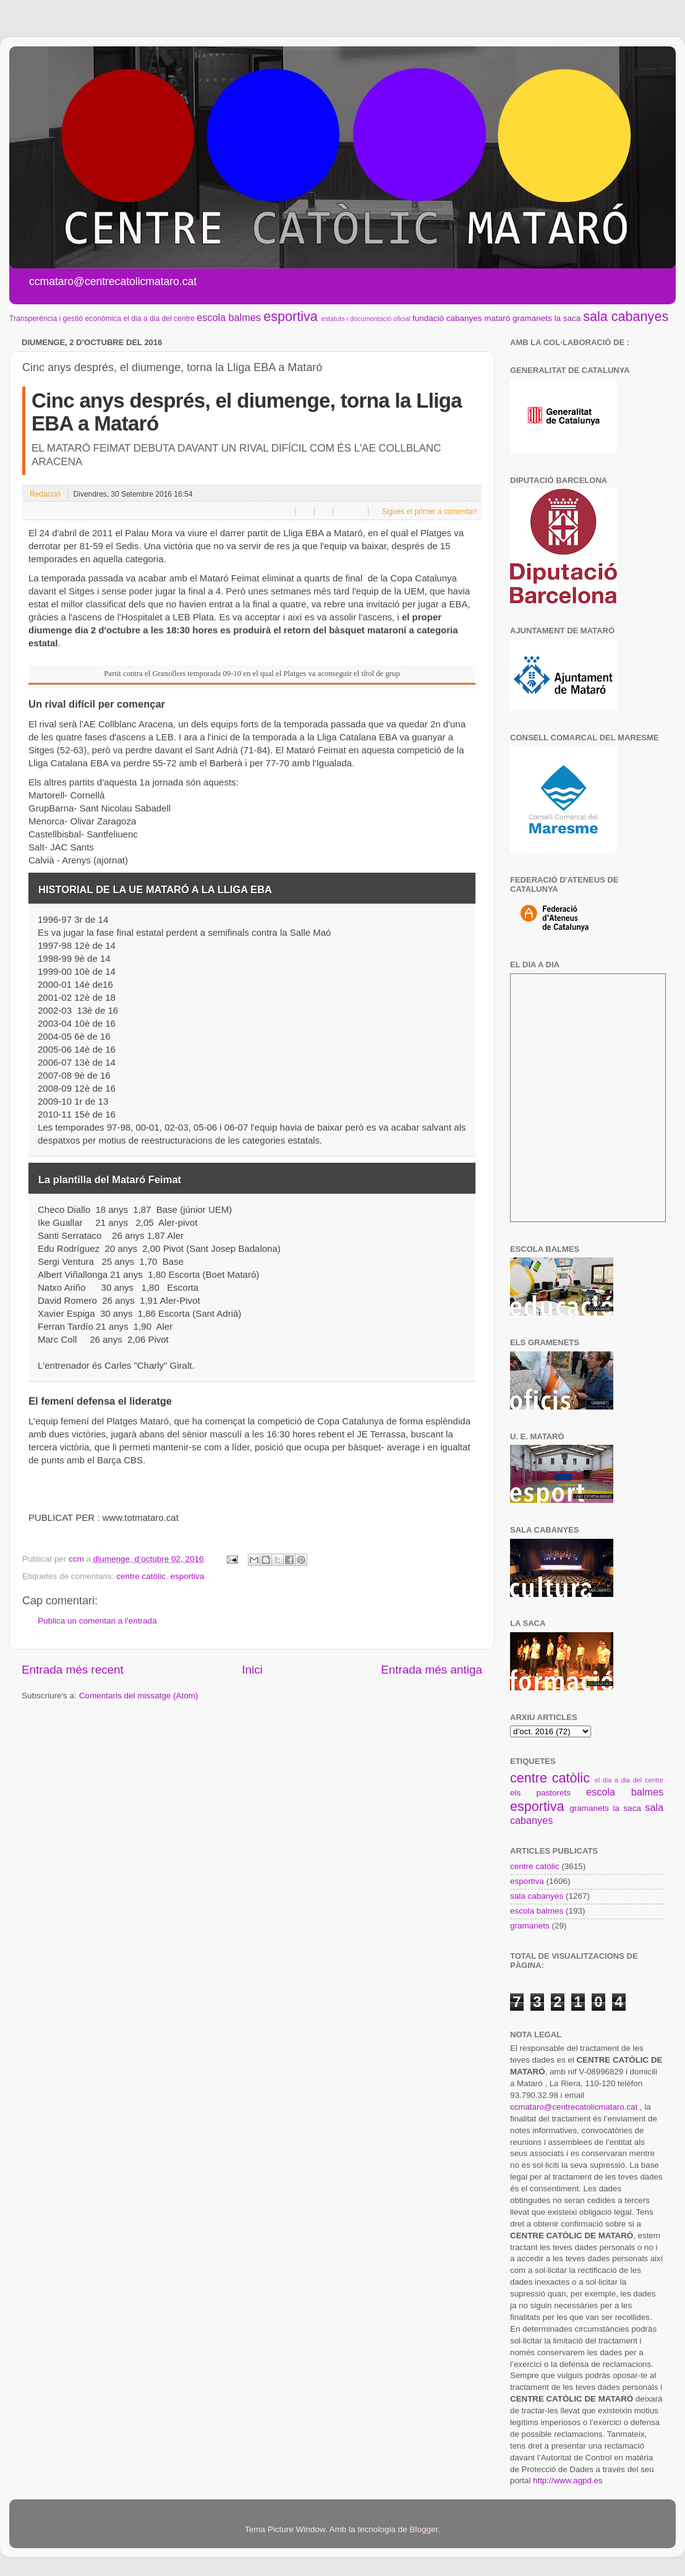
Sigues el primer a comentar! (428, 511)
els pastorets (540, 1792)
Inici (252, 1669)
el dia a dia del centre (158, 318)
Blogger (423, 2529)
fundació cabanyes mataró (461, 318)
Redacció (45, 494)
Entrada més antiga (431, 1669)
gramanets (532, 318)
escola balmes (228, 317)
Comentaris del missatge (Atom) (138, 1695)
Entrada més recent (73, 1669)
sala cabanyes (625, 316)
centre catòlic (141, 1576)
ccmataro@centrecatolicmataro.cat (573, 2107)
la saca (568, 318)
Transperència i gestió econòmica (65, 318)
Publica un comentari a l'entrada (97, 1620)
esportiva (290, 316)
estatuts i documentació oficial (366, 318)
